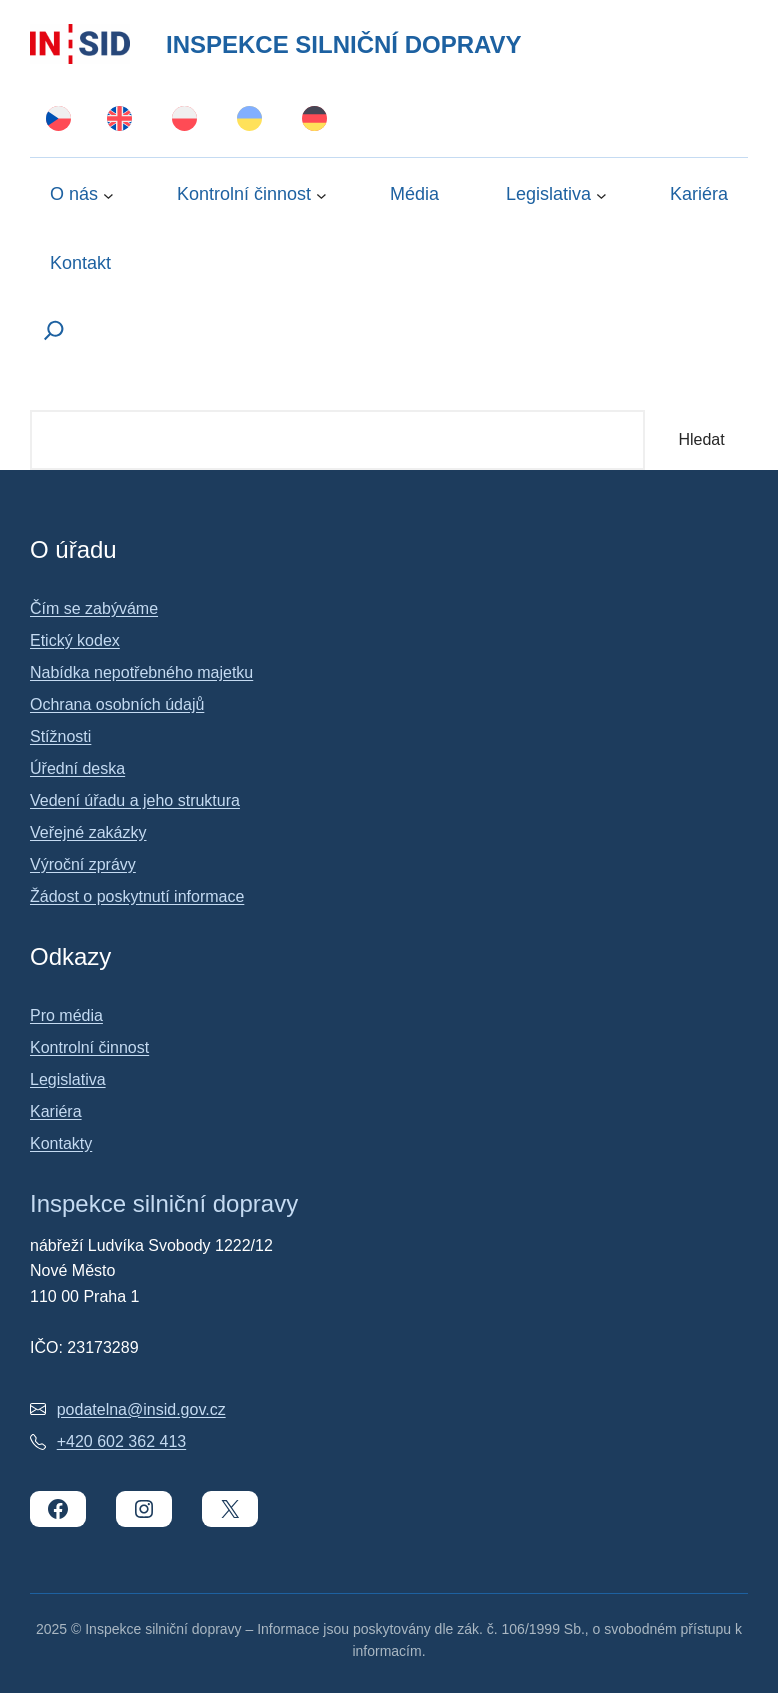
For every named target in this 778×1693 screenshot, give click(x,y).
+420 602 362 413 (121, 1441)
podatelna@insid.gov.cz (141, 1409)
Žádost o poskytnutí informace (137, 896)
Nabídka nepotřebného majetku (141, 672)
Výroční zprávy (83, 864)
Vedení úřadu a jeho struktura (135, 800)
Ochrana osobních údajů (117, 704)
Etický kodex (75, 640)
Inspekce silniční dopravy (344, 44)
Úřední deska (77, 768)
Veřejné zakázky (88, 832)
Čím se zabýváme (94, 608)
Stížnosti (60, 736)
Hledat (701, 439)
